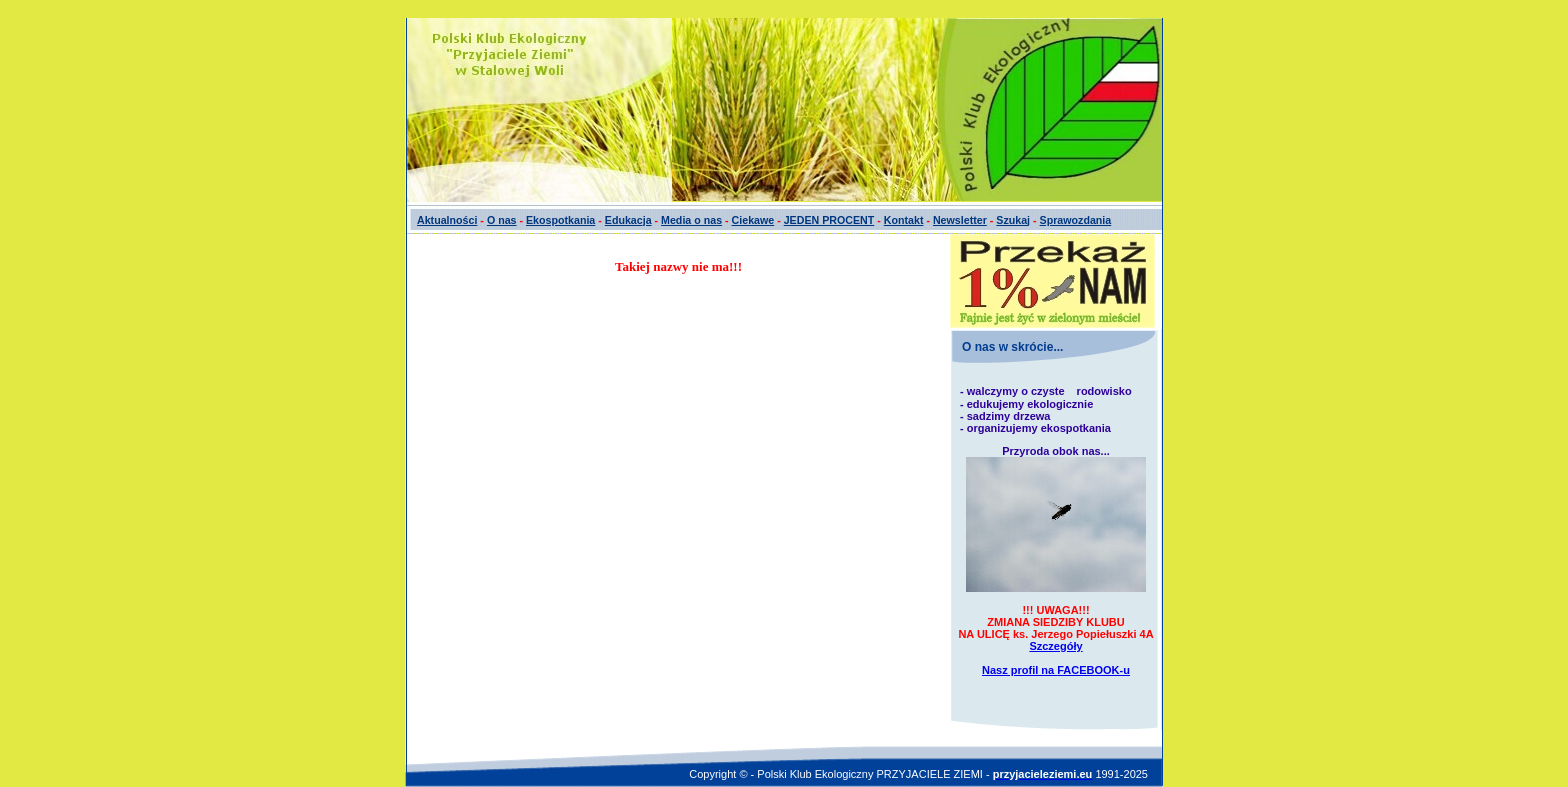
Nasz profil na (1056, 670)
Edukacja (628, 220)
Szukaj (1013, 220)
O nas (502, 220)
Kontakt (904, 220)
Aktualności (447, 220)
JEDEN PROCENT (829, 220)
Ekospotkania (560, 220)
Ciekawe (753, 220)
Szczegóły (1055, 646)
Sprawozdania (1076, 220)
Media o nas (691, 220)
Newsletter (960, 220)
